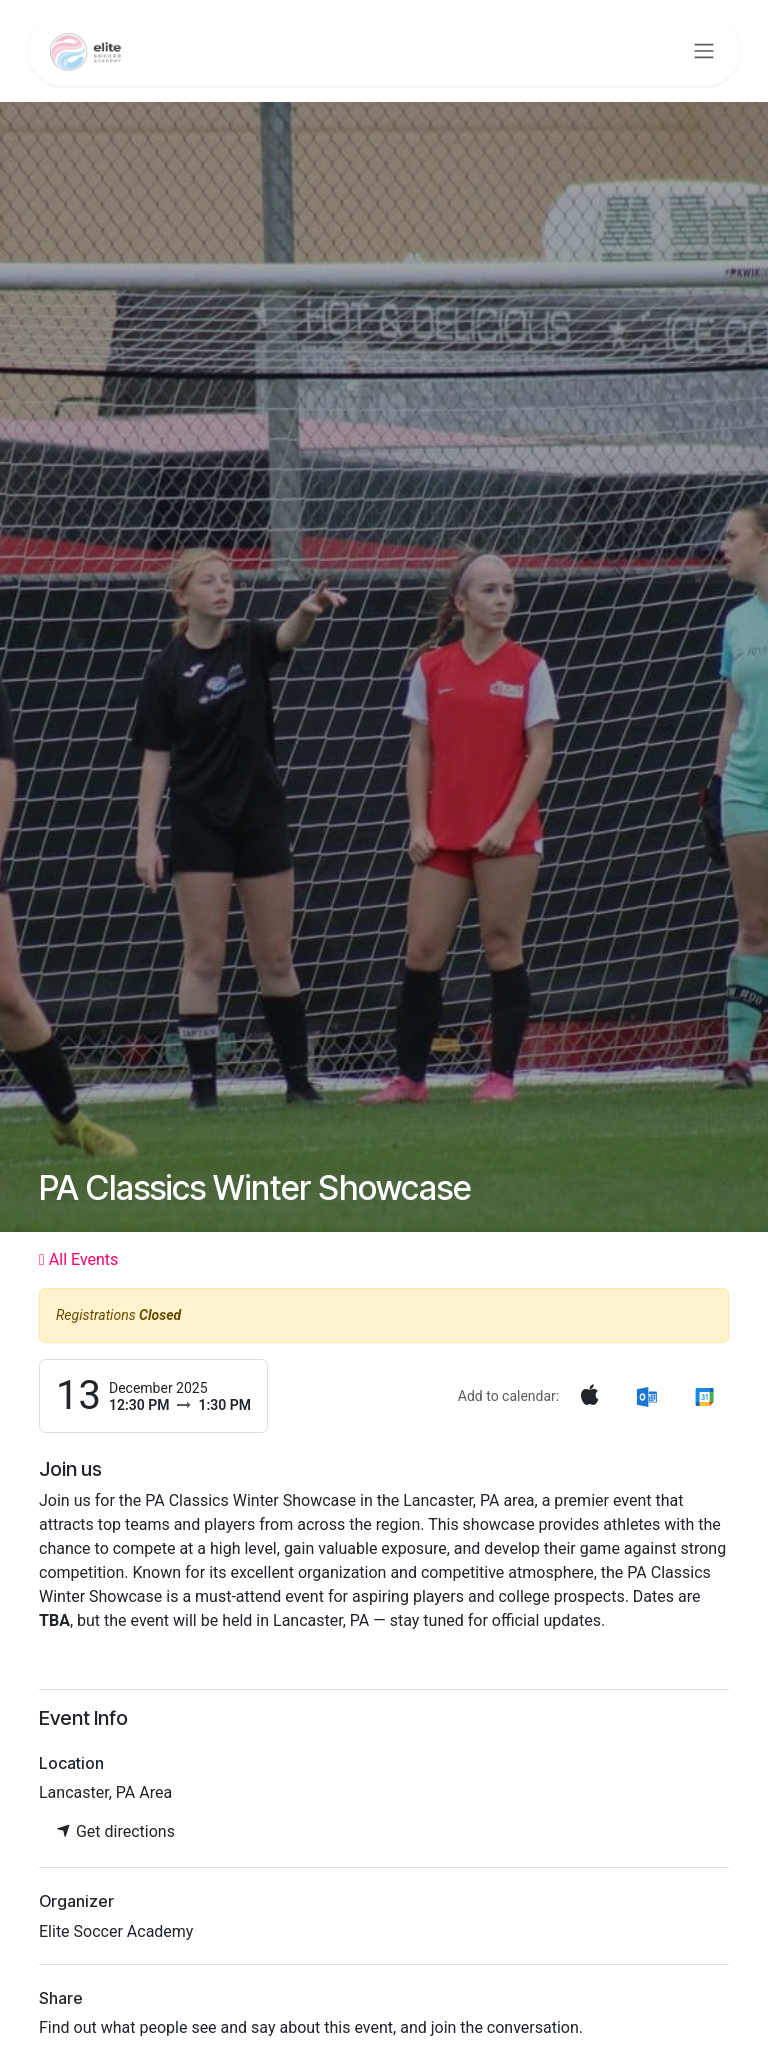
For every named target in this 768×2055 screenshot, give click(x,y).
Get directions (115, 1831)
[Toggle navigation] (704, 51)
